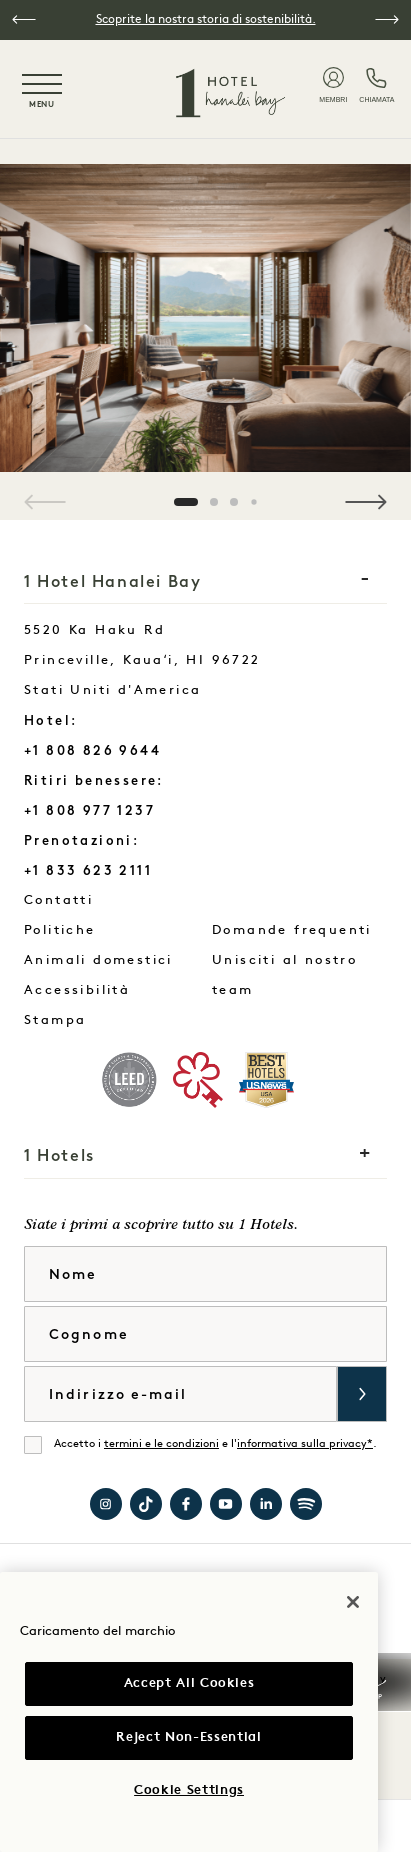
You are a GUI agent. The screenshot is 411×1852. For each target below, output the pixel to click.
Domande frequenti (292, 930)
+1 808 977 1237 (89, 810)
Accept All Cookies (189, 1683)
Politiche (60, 930)
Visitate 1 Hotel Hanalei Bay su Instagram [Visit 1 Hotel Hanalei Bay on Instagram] (106, 1504)
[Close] (353, 1602)
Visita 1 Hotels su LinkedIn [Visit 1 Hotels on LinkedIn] (266, 1504)
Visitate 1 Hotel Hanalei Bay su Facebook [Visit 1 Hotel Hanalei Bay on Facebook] (186, 1504)
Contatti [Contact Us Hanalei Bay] (108, 896)
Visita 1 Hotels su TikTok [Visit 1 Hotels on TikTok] (146, 1504)
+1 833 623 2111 (88, 870)
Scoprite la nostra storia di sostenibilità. (206, 20)
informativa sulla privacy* (305, 1444)
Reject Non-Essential (188, 1737)
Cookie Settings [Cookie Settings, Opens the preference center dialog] (189, 1790)
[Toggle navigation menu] (42, 92)
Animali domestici (98, 960)
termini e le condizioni (161, 1444)
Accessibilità (77, 990)
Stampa (55, 1020)
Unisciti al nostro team (284, 975)
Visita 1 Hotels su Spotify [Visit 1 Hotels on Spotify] (306, 1504)
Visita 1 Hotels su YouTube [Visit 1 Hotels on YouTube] (226, 1504)
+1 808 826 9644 (92, 750)
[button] (24, 19)
